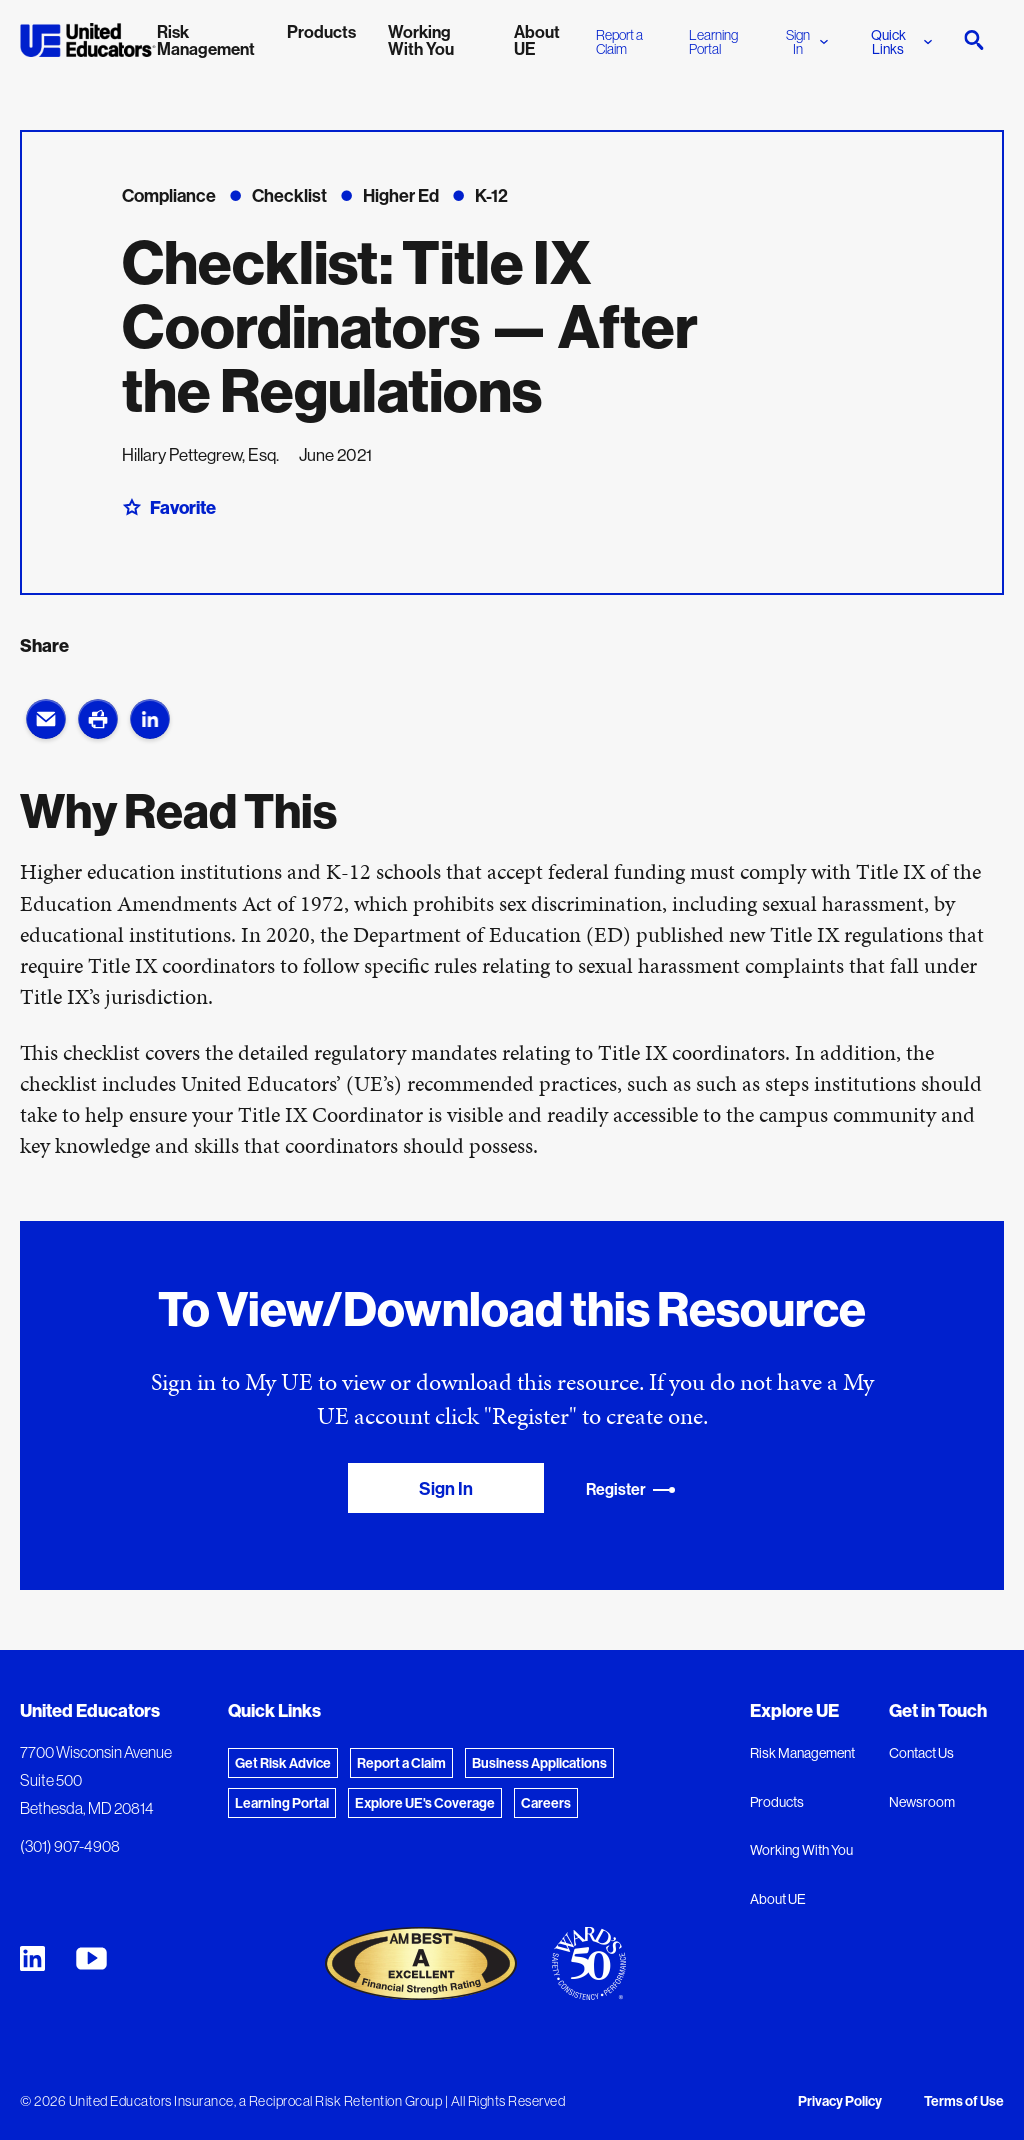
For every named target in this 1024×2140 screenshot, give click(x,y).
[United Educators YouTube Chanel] (91, 1958)
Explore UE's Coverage (425, 1803)
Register (631, 1489)
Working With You (801, 1850)
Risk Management (802, 1753)
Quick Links (901, 42)
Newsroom (922, 1802)
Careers (546, 1803)
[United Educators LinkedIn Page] (32, 1958)
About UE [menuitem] (537, 40)
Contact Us (921, 1753)
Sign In (807, 42)
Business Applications (539, 1763)
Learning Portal (713, 42)
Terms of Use (964, 2101)
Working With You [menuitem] (421, 40)
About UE (778, 1899)
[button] (46, 719)
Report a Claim (619, 42)
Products (777, 1802)
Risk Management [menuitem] (206, 40)
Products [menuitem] (321, 31)
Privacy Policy (840, 2101)
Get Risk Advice (283, 1763)
